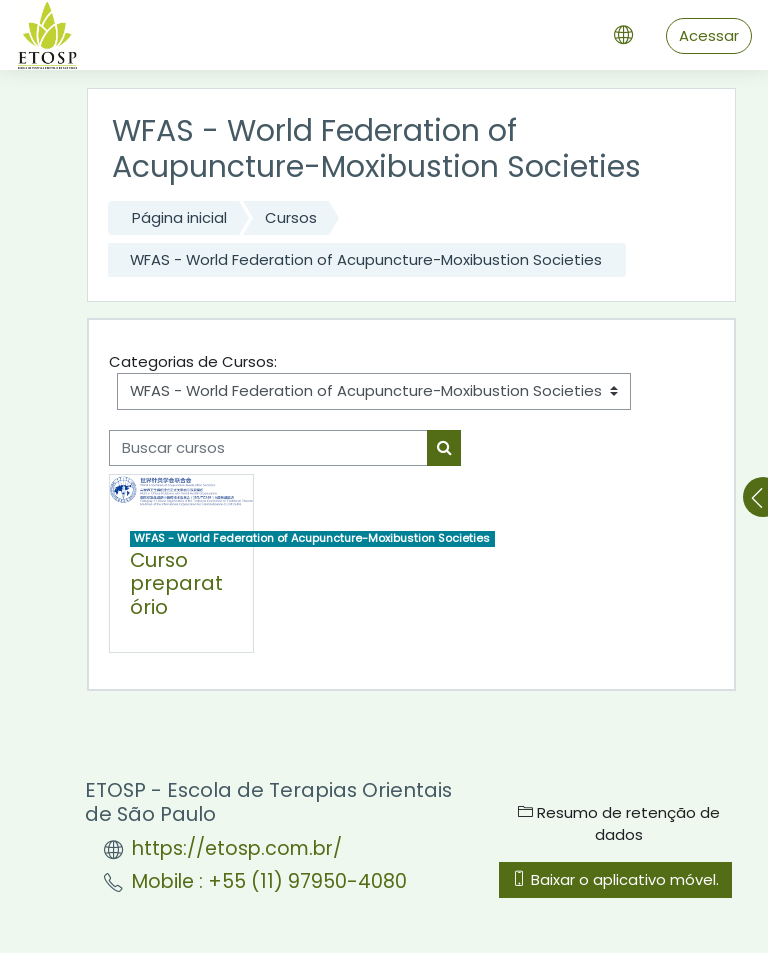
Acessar (709, 35)
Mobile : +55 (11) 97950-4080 (269, 881)
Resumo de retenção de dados (619, 823)
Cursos (291, 217)
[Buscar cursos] (268, 448)
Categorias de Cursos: (193, 361)
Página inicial (179, 217)
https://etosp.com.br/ (237, 848)
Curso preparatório (176, 584)
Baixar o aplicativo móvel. (615, 879)
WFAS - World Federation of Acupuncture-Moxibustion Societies (366, 259)
